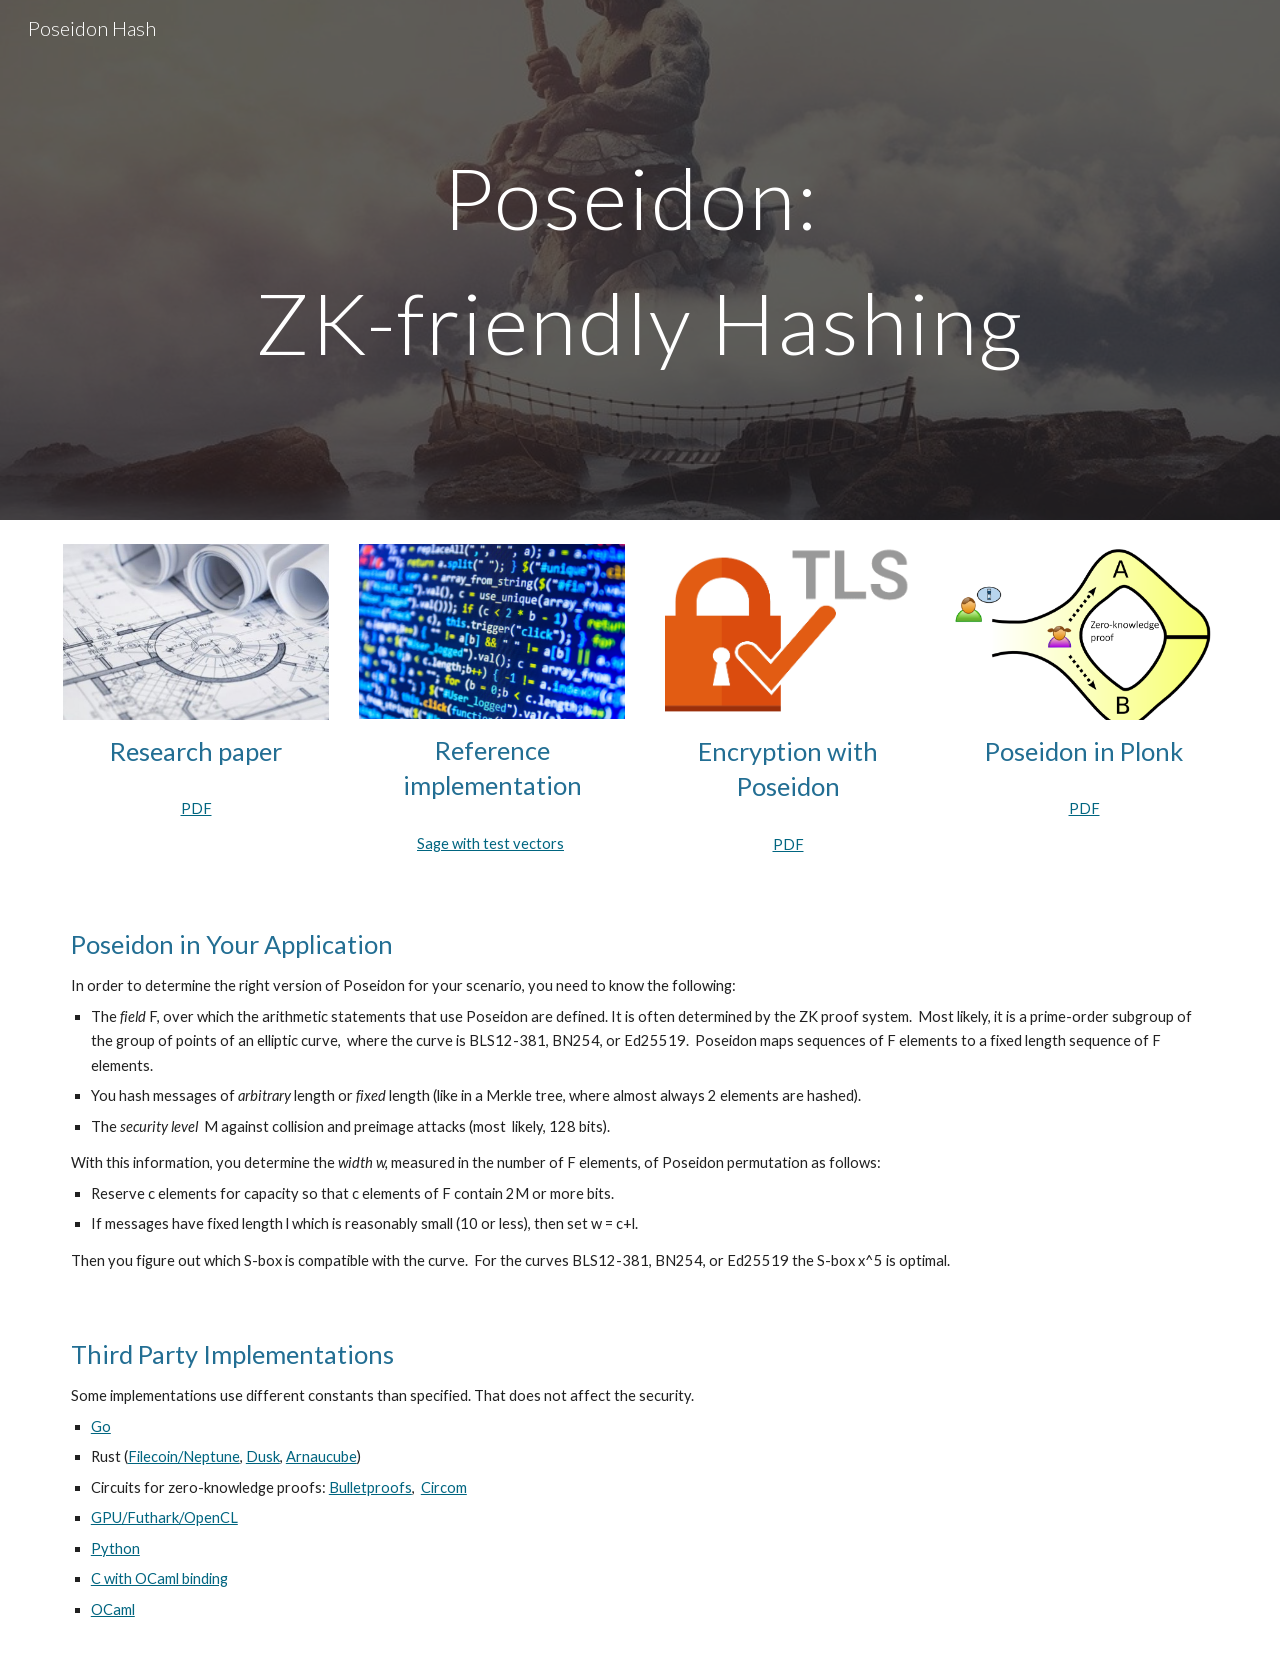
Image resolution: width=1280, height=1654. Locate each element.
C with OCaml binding (159, 1578)
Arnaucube (321, 1456)
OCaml (113, 1609)
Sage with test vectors (490, 843)
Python (115, 1548)
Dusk (263, 1456)
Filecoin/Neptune (184, 1456)
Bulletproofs (370, 1487)
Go (101, 1426)
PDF (196, 808)
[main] (639, 260)
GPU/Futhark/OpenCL (164, 1517)
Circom (444, 1487)
